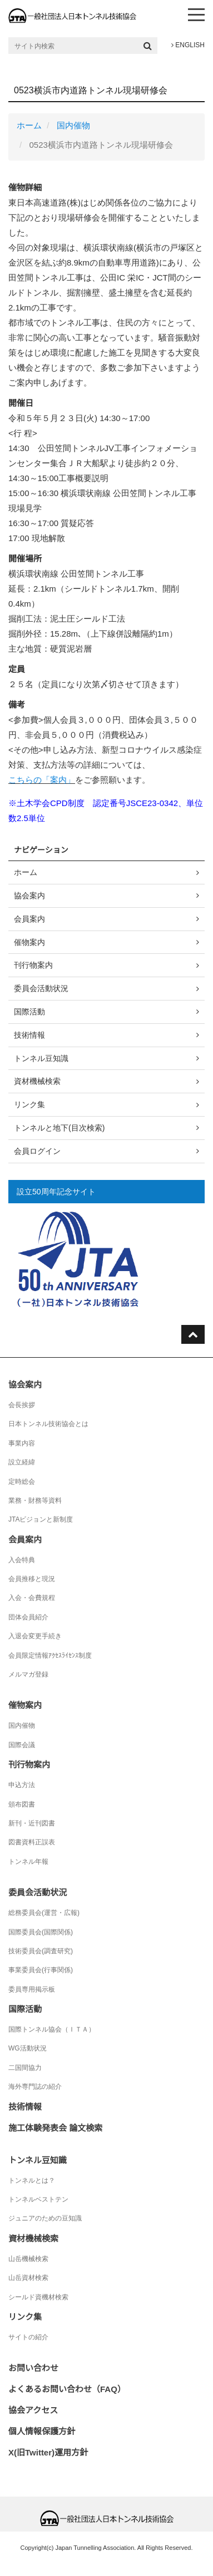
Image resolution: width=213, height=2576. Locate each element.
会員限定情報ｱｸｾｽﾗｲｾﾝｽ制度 (50, 1655)
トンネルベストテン (38, 2199)
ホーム (29, 125)
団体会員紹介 (28, 1617)
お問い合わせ (33, 2368)
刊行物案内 (33, 965)
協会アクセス (33, 2410)
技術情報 (29, 1035)
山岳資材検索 (28, 2278)
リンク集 (29, 1104)
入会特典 (21, 1560)
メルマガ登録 (28, 1674)
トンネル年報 (28, 1861)
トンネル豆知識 (41, 1058)
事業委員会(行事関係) (40, 1970)
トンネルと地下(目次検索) (59, 1127)
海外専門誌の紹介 (35, 2086)
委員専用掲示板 (31, 1989)
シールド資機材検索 (38, 2297)
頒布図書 (21, 1804)
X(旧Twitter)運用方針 (48, 2452)
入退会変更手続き (35, 1636)
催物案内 (29, 942)
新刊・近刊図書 (31, 1823)
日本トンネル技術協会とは (48, 1424)
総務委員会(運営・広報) (44, 1913)
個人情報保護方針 (41, 2431)
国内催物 (73, 125)
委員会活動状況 (41, 988)
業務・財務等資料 (35, 1500)
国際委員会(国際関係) (40, 1932)
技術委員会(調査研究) (40, 1951)
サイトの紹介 (28, 2337)
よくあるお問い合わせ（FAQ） (67, 2389)
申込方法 (21, 1785)
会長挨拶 (21, 1405)
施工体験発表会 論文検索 (55, 2128)
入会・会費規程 (31, 1598)
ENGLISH (188, 45)
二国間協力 (25, 2068)
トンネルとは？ (31, 2180)
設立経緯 (21, 1462)
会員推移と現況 (31, 1579)
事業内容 (21, 1443)
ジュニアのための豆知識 (45, 2218)
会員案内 (29, 918)
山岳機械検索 (28, 2259)
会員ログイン (37, 1151)
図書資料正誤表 (31, 1842)
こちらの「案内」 (41, 779)
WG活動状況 (27, 2048)
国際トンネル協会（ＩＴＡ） (51, 2029)
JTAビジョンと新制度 (40, 1519)
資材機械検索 (37, 1081)
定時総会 (21, 1481)
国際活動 (29, 1011)
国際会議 (21, 1745)
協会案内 (29, 895)
